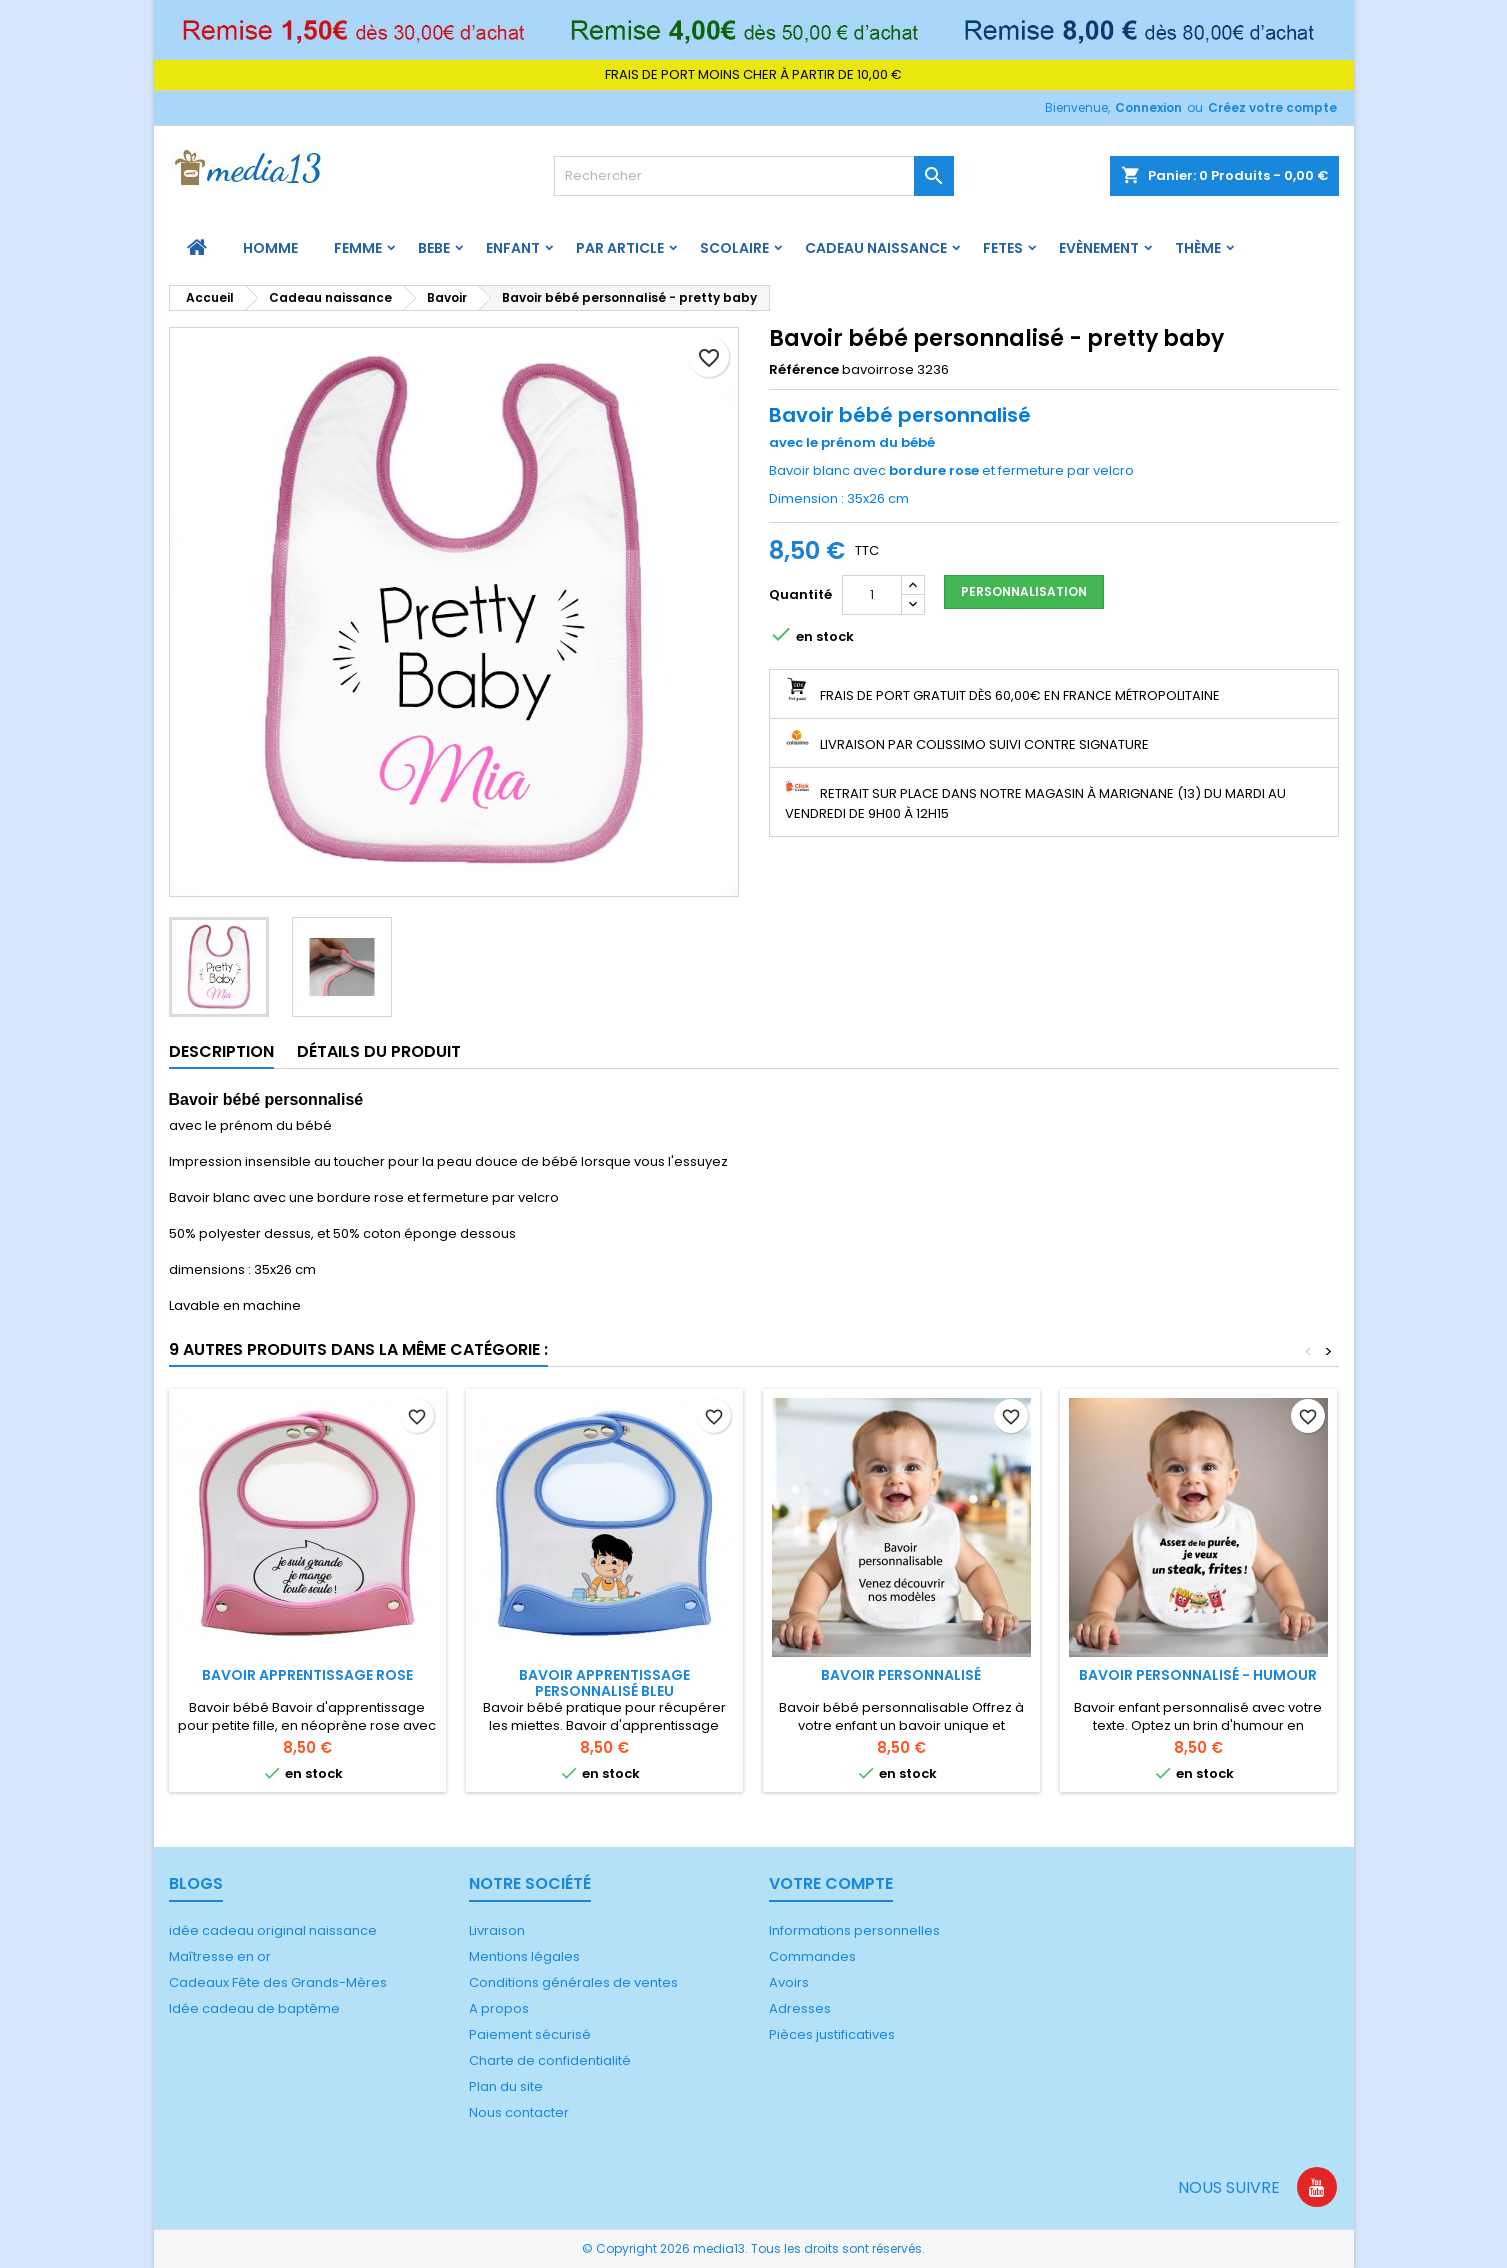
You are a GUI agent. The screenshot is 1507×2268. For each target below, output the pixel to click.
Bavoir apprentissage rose (307, 1675)
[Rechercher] (754, 176)
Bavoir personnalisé (901, 1675)
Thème (1198, 248)
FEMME (358, 248)
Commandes (812, 1956)
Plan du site (506, 2086)
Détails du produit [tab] (379, 1051)
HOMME (270, 248)
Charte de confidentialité (550, 2060)
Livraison (497, 1930)
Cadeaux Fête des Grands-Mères (278, 1982)
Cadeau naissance (876, 248)
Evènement (1099, 248)
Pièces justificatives (832, 2034)
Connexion (1148, 107)
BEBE (434, 248)
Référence (804, 370)
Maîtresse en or (220, 1956)
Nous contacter (519, 2112)
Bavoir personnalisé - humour (1198, 1675)
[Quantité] (872, 595)
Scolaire (734, 248)
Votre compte (831, 1883)
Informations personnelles (854, 1930)
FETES (1003, 248)
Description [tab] (221, 1051)
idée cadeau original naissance (273, 1930)
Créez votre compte (1272, 107)
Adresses (800, 2008)
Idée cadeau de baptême (254, 2008)
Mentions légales (524, 1956)
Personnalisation (1024, 591)
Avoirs (789, 1982)
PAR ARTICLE (620, 248)
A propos (499, 2008)
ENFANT (513, 248)
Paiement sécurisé (530, 2034)
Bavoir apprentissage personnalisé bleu (604, 1683)
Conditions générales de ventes (573, 1982)
